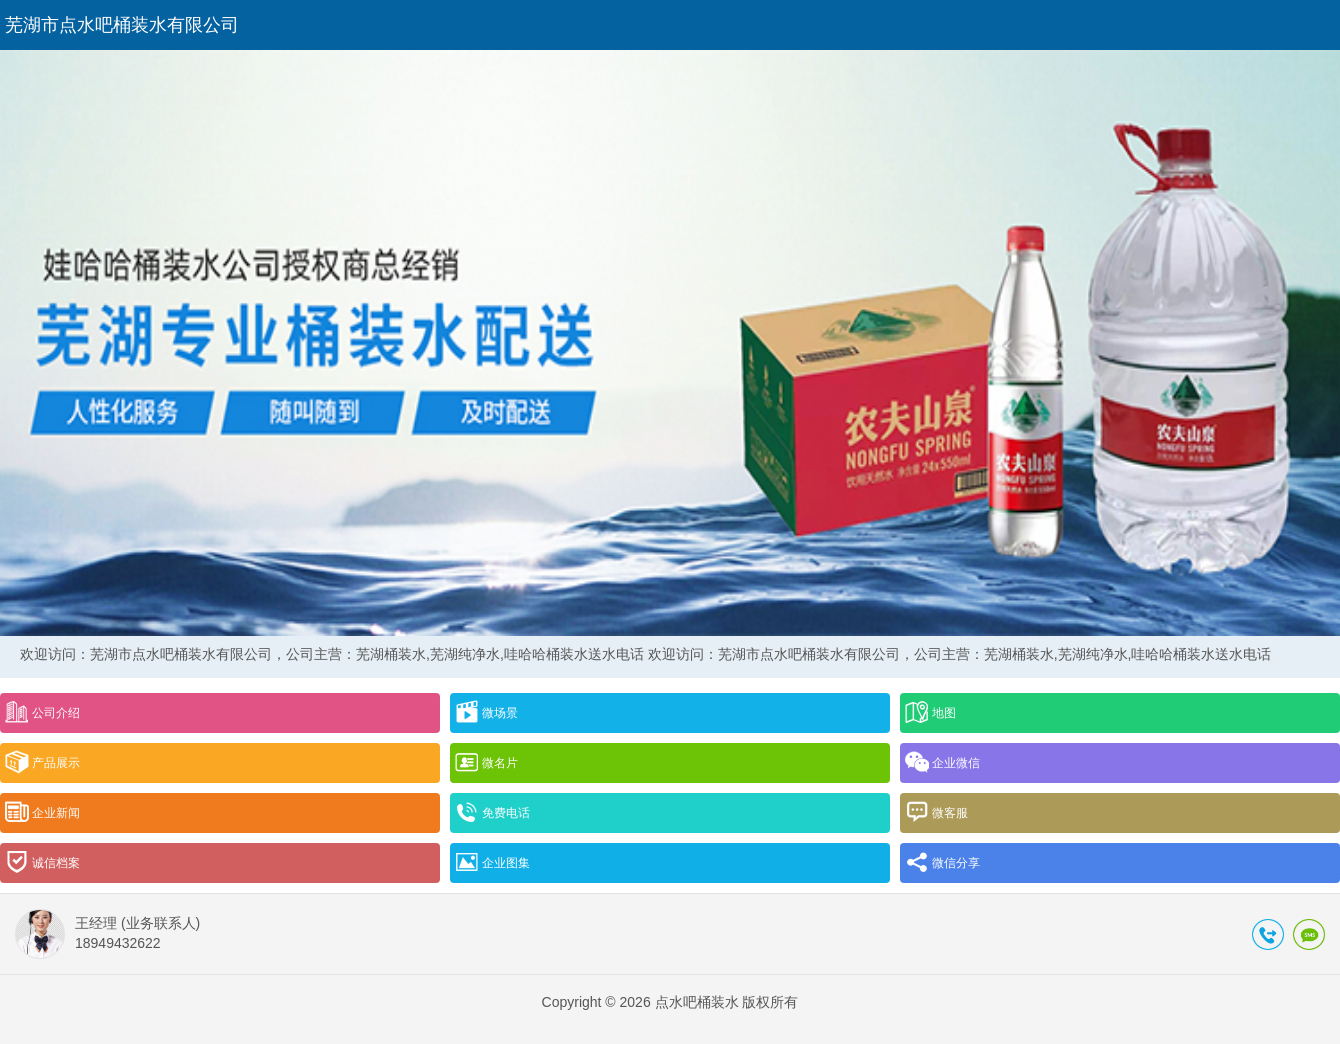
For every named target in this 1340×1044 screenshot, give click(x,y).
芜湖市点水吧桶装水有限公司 (122, 25)
